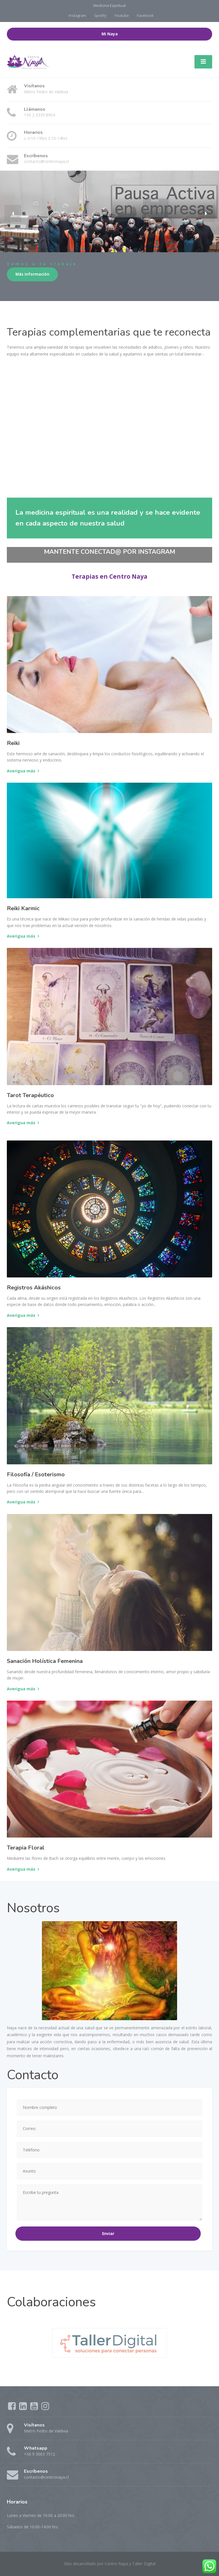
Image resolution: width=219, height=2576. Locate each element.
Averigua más (21, 771)
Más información (32, 274)
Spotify (100, 15)
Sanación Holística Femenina (45, 1661)
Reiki (13, 743)
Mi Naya (110, 34)
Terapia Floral (25, 1848)
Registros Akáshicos (34, 1287)
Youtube (121, 15)
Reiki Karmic (23, 908)
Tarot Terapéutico (30, 1095)
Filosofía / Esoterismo (36, 1474)
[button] (12, 222)
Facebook (145, 15)
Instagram (77, 15)
